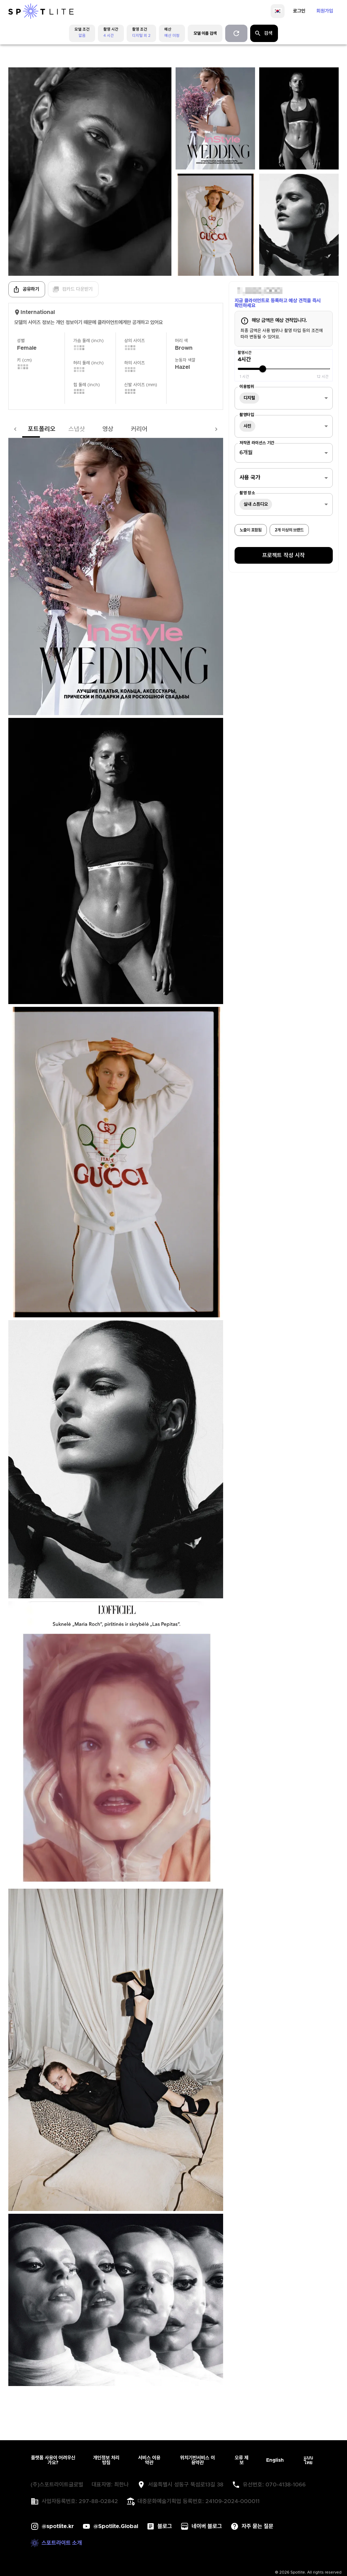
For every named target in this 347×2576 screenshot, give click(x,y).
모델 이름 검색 (205, 33)
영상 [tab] (94, 429)
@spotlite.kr (58, 2526)
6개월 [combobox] (246, 452)
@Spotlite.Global (115, 2526)
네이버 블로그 (207, 2526)
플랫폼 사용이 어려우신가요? (53, 2460)
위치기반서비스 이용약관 (197, 2460)
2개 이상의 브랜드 (289, 530)
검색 (263, 33)
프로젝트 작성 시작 (283, 555)
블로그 (165, 2526)
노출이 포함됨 (251, 530)
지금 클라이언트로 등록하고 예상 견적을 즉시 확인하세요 (278, 303)
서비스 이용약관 (149, 2460)
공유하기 (26, 289)
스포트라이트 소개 (62, 2543)
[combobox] (284, 398)
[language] (278, 11)
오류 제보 (241, 2460)
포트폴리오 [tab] (28, 429)
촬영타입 (246, 415)
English (275, 2460)
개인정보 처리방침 (106, 2460)
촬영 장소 (247, 493)
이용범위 (246, 386)
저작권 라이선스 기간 (256, 443)
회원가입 (324, 11)
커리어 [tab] (125, 429)
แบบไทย (308, 2460)
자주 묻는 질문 (257, 2526)
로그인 (299, 11)
